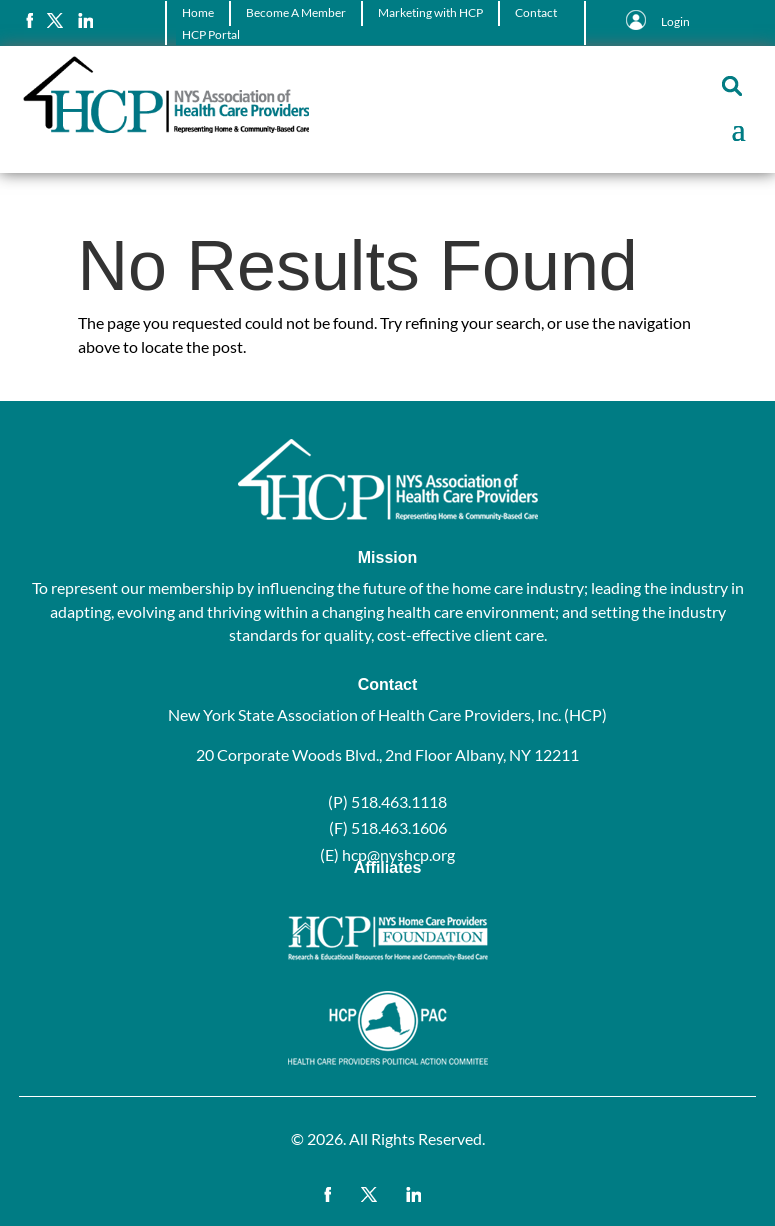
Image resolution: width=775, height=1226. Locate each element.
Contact (536, 12)
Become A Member (296, 12)
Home (198, 12)
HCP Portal (211, 34)
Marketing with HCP (430, 12)
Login (675, 21)
